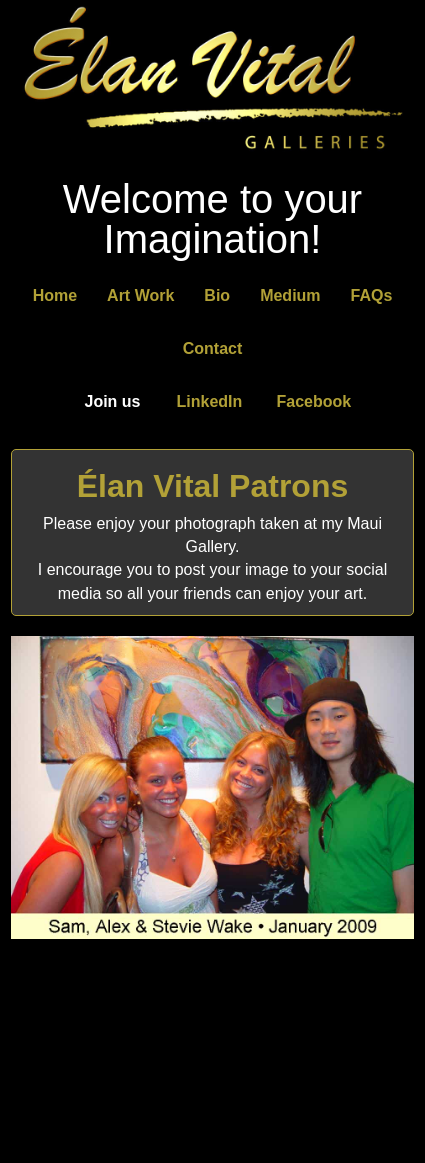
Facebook (314, 401)
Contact (213, 348)
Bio (217, 295)
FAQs (372, 295)
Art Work (140, 295)
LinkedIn (210, 401)
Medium (290, 295)
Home (55, 295)
